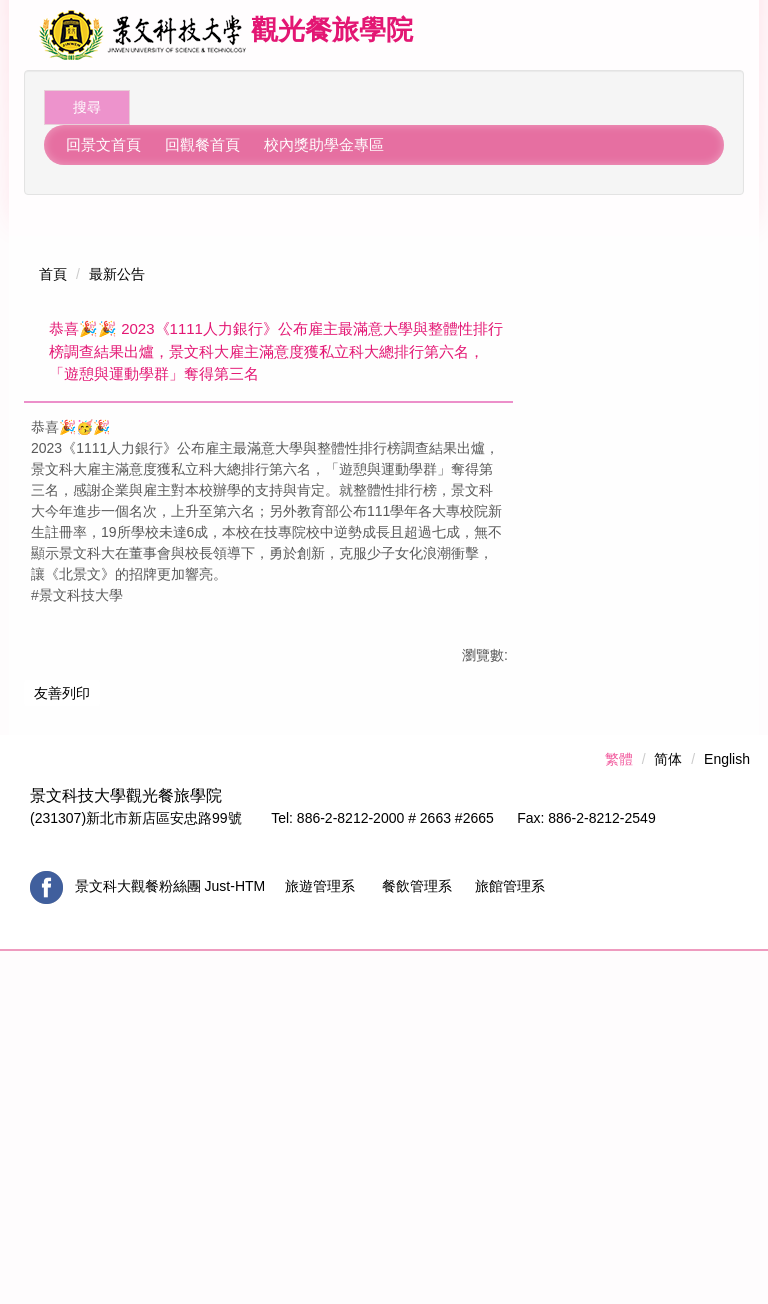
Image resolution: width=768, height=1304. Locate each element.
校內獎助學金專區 (324, 144)
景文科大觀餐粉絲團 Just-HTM (172, 1239)
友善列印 (62, 989)
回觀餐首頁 (202, 144)
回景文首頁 (103, 144)
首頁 (53, 253)
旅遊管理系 (318, 1239)
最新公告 (117, 253)
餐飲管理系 (421, 1239)
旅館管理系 (510, 1239)
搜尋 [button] (87, 107)
